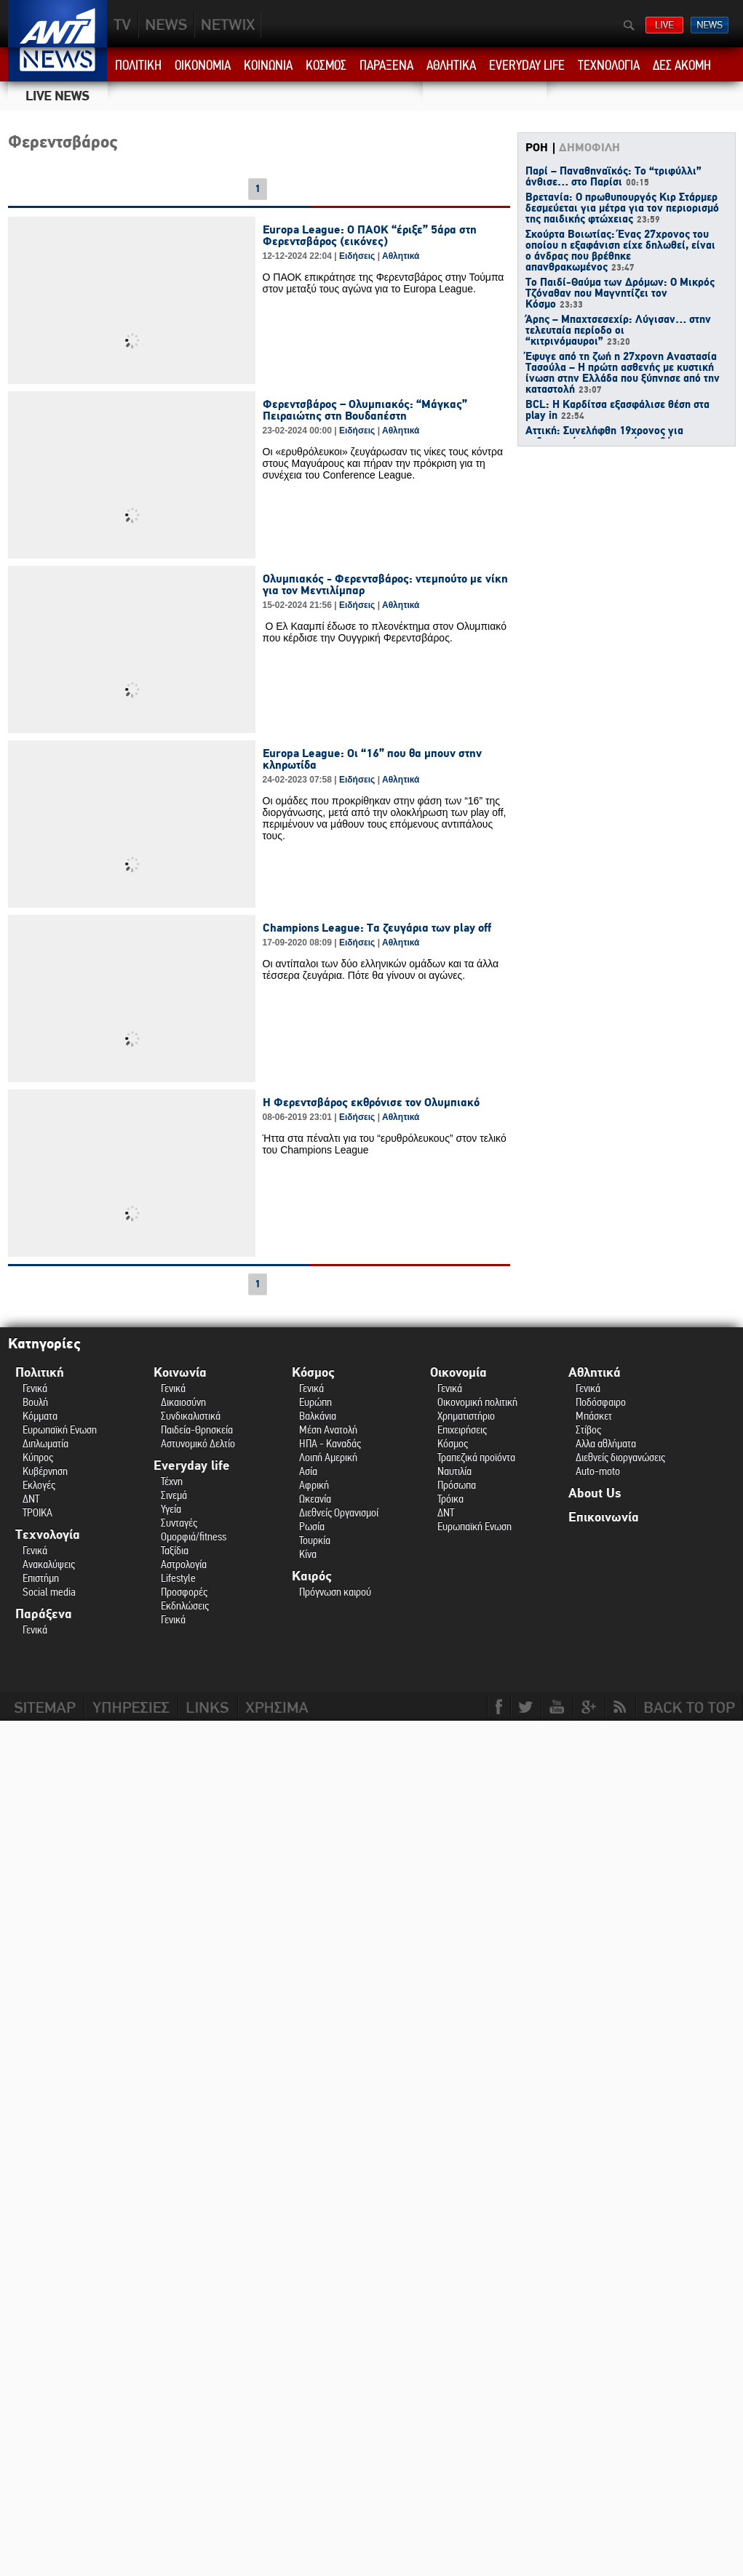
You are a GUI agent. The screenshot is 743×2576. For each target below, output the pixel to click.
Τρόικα (450, 1498)
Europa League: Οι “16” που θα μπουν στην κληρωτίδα (372, 759)
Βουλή (35, 1402)
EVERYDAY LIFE (527, 65)
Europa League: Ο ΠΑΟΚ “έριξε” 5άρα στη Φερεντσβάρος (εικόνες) (370, 235)
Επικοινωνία (603, 1517)
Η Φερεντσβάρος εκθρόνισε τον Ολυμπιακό (371, 1102)
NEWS (166, 24)
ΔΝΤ (31, 1498)
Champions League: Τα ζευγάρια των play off (377, 928)
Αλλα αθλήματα (606, 1443)
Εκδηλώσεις (185, 1605)
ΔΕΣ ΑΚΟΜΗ (682, 65)
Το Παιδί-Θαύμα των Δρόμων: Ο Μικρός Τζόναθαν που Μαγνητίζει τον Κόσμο (620, 294)
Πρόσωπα (456, 1485)
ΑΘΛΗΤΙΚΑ (451, 65)
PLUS (227, 24)
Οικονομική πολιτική (477, 1402)
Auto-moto (598, 1471)
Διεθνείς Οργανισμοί (338, 1512)
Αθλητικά (401, 256)
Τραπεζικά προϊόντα (476, 1457)
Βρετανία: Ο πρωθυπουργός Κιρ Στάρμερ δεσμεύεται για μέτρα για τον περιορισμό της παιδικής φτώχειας (622, 208)
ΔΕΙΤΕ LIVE (664, 25)
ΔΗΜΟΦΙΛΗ (589, 147)
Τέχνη (172, 1481)
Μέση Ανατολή (328, 1429)
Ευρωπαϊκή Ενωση (60, 1429)
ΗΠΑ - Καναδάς (330, 1443)
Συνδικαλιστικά (190, 1416)
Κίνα (308, 1554)
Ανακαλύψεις (49, 1564)
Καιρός (312, 1576)
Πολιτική (39, 1372)
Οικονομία (458, 1372)
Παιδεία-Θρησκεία (197, 1429)
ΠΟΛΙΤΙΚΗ (138, 65)
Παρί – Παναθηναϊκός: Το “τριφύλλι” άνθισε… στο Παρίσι (613, 177)
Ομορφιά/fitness (193, 1536)
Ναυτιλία (454, 1471)
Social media (49, 1592)
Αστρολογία (184, 1564)
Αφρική (314, 1485)
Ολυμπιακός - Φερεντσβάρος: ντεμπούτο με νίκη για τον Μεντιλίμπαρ (385, 584)
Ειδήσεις (357, 256)
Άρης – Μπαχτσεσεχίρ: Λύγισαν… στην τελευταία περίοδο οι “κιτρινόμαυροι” (618, 331)
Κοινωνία (180, 1372)
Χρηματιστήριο (466, 1416)
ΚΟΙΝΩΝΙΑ (268, 65)
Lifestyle (178, 1578)
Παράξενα (43, 1614)
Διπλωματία (45, 1443)
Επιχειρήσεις (462, 1429)
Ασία (308, 1471)
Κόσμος (313, 1372)
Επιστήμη (41, 1578)
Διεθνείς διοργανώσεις (620, 1457)
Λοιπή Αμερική (328, 1457)
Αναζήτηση (629, 25)
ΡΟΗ (536, 147)
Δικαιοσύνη (183, 1402)
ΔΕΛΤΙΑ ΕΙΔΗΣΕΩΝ (709, 25)
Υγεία (171, 1509)
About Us (594, 1493)
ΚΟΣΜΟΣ (326, 65)
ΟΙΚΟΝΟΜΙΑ (203, 65)
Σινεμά (174, 1495)
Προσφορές (184, 1592)
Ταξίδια (174, 1550)
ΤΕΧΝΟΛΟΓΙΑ (609, 65)
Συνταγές (179, 1522)
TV (123, 24)
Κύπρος (38, 1457)
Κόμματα (40, 1416)
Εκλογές (39, 1485)
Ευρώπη (315, 1402)
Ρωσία (312, 1526)
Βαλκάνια (317, 1416)
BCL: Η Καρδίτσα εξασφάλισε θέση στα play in (617, 410)
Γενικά (35, 1388)
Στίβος (588, 1429)
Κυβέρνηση (45, 1471)
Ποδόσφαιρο (601, 1402)
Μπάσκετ (594, 1416)
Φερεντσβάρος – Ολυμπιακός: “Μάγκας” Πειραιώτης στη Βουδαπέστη (365, 410)
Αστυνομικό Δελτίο (198, 1443)
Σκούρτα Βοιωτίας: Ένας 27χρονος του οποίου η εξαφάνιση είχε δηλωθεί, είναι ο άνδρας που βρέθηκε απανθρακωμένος (620, 251)
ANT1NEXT (306, 24)
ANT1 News (58, 64)
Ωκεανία (315, 1498)
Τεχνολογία (47, 1535)
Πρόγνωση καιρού (335, 1592)
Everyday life (192, 1465)
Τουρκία (314, 1540)
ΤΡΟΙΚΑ (37, 1512)
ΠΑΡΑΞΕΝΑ (386, 65)
